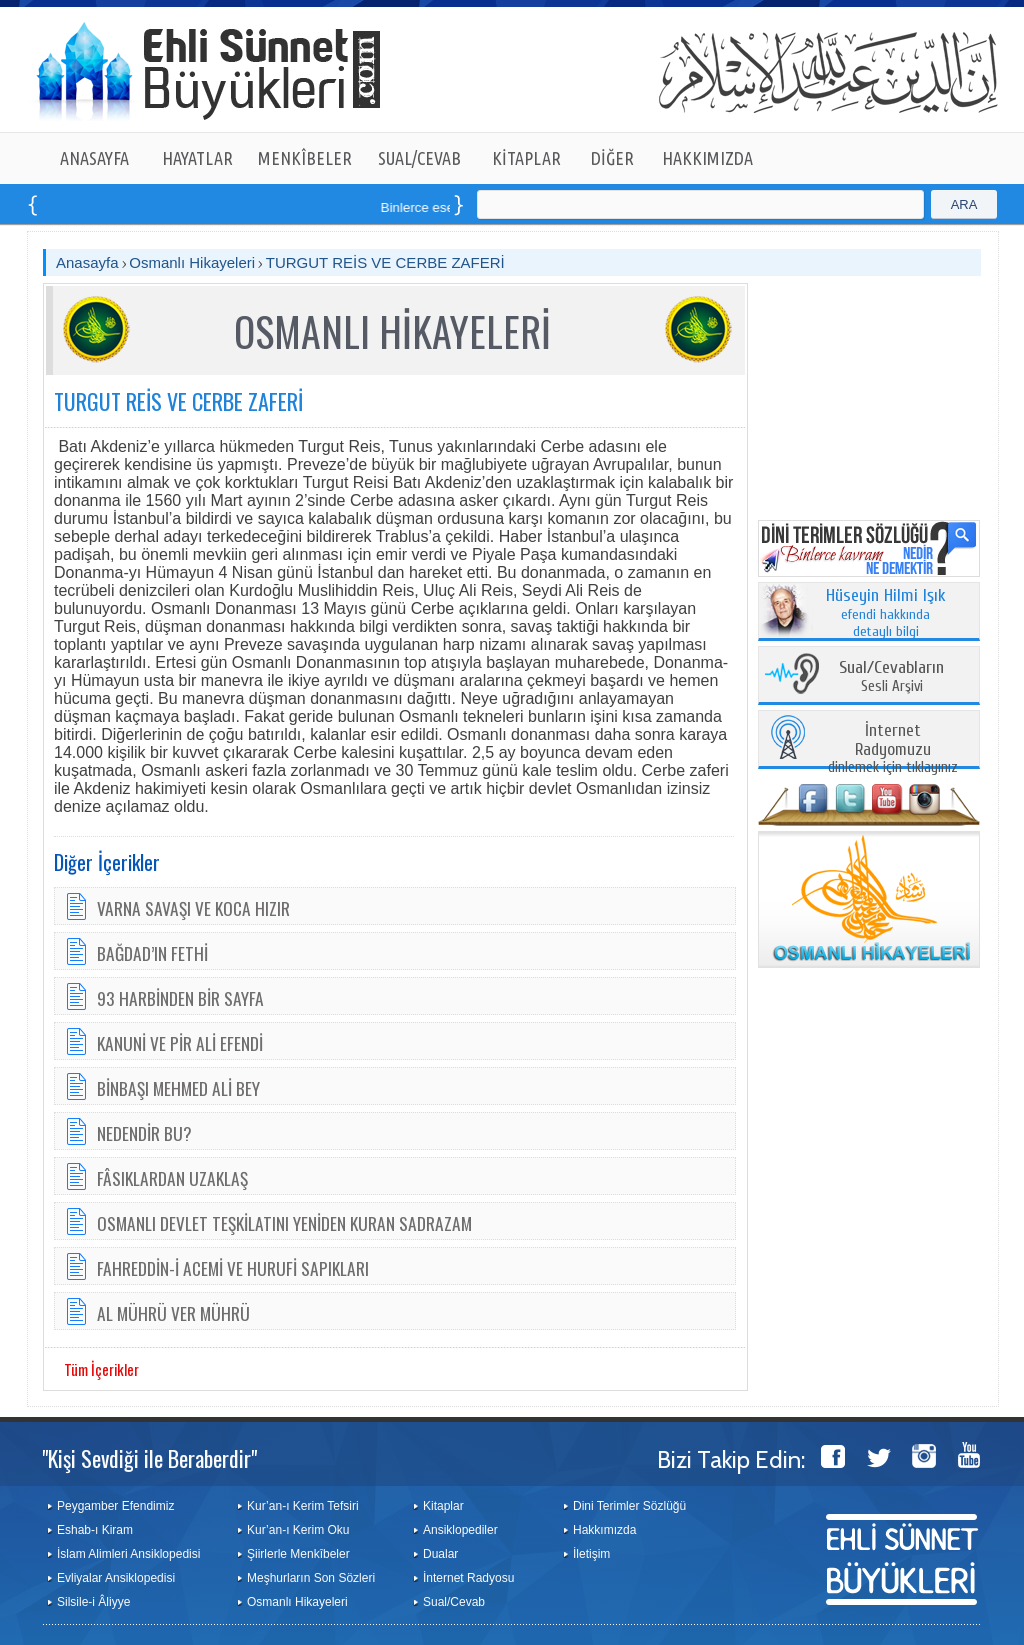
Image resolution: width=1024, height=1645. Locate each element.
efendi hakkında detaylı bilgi (886, 614)
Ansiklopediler (460, 1530)
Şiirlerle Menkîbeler (298, 1554)
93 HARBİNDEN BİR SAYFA (180, 998)
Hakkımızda (604, 1530)
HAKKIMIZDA (707, 158)
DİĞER (612, 158)
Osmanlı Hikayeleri (192, 262)
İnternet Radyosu (468, 1578)
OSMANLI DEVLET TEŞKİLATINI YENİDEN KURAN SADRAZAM (284, 1223)
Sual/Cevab (454, 1602)
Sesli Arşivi (891, 677)
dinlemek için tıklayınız (893, 749)
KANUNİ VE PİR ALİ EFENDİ (180, 1043)
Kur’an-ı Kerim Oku (298, 1530)
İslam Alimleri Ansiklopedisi (128, 1554)
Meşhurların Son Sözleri (311, 1578)
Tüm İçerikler (101, 1369)
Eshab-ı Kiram (95, 1530)
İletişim (591, 1554)
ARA (964, 204)
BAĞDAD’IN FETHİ (152, 953)
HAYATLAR (197, 158)
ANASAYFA (94, 158)
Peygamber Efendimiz (115, 1506)
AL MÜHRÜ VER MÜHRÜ (173, 1313)
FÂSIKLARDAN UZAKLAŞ (172, 1178)
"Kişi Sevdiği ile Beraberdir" (149, 1458)
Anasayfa (87, 262)
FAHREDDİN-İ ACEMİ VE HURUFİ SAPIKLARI (233, 1268)
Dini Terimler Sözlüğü (629, 1506)
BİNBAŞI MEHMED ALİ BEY (178, 1088)
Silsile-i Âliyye (93, 1602)
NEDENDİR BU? (144, 1133)
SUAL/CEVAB (419, 158)
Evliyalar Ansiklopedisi (116, 1578)
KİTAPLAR (526, 158)
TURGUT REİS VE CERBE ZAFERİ (385, 262)
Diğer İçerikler (107, 862)
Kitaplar (443, 1506)
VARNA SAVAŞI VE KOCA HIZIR (193, 908)
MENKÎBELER (305, 158)
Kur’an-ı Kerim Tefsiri (303, 1506)
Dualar (440, 1554)
